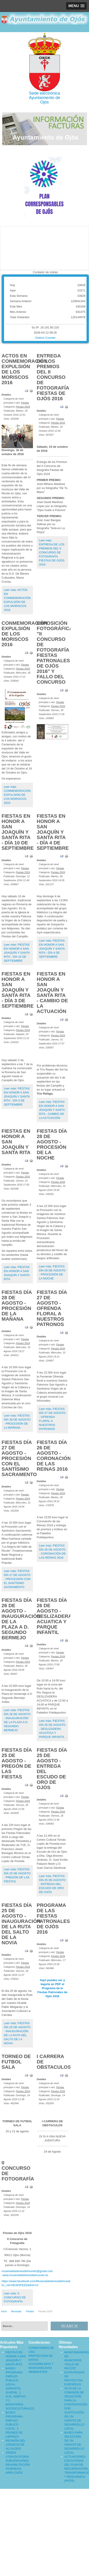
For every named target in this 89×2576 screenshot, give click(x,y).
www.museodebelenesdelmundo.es (25, 2275)
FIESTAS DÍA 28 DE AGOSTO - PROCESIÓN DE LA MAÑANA (17, 1305)
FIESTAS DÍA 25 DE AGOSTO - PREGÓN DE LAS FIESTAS (17, 1763)
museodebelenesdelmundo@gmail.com (27, 2271)
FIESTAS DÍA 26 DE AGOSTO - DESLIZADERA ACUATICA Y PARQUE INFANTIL (54, 1616)
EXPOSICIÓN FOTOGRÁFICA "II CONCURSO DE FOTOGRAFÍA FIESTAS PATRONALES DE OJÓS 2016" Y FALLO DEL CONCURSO (55, 652)
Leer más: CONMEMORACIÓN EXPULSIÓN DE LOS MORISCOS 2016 (17, 794)
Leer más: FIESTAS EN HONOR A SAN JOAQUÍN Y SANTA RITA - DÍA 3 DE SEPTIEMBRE (17, 1096)
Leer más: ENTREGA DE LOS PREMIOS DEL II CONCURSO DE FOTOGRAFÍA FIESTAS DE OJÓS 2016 (52, 552)
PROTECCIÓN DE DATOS (40, 2358)
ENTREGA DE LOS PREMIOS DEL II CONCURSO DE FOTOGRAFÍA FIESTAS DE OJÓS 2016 (53, 377)
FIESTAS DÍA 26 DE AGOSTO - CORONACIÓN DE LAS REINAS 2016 (54, 1456)
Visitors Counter (45, 337)
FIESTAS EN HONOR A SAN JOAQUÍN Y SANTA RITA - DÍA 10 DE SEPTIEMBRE (18, 832)
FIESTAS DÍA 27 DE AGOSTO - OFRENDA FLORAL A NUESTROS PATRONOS (52, 1308)
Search (69, 2326)
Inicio (4, 2311)
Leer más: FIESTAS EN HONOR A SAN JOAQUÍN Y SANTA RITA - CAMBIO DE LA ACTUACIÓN (52, 1110)
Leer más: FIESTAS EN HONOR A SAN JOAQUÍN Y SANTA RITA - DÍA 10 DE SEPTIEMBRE (17, 952)
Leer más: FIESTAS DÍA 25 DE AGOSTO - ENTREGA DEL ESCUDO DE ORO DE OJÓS (52, 1884)
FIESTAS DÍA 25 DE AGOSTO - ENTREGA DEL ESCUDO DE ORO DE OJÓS (52, 1768)
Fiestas (25, 402)
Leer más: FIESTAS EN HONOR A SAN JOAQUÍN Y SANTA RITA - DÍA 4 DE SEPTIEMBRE (52, 948)
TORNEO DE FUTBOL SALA (16, 2062)
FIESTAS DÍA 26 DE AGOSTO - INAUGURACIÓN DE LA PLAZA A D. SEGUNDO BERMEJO (21, 1618)
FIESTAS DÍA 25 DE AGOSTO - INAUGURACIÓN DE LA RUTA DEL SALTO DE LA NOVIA (21, 1923)
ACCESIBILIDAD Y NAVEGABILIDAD (40, 2366)
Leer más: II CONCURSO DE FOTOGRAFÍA (15, 2297)
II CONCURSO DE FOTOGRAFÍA (18, 2171)
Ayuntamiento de (44, 97)
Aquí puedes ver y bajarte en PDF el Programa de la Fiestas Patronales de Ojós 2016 (52, 1988)
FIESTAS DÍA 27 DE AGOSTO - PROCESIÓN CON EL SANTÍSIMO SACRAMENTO (19, 1458)
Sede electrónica (44, 93)
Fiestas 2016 (23, 406)
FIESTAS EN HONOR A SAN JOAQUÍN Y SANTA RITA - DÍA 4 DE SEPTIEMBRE (53, 832)
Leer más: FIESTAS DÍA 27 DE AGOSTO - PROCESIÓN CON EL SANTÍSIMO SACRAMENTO (17, 1579)
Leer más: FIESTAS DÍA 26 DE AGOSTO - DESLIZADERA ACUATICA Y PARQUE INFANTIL (52, 1729)
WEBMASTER (37, 2372)
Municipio (16, 2311)
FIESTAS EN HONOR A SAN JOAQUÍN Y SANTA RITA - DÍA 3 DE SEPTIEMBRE (18, 990)
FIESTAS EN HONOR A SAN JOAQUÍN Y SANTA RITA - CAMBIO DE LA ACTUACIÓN (52, 992)
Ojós (44, 102)
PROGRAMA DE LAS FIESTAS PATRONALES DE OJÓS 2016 (53, 1918)
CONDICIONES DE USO (41, 2349)
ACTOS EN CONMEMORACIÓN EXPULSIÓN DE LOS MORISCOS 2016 (24, 369)
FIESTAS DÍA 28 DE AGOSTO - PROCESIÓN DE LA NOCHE (52, 1144)
